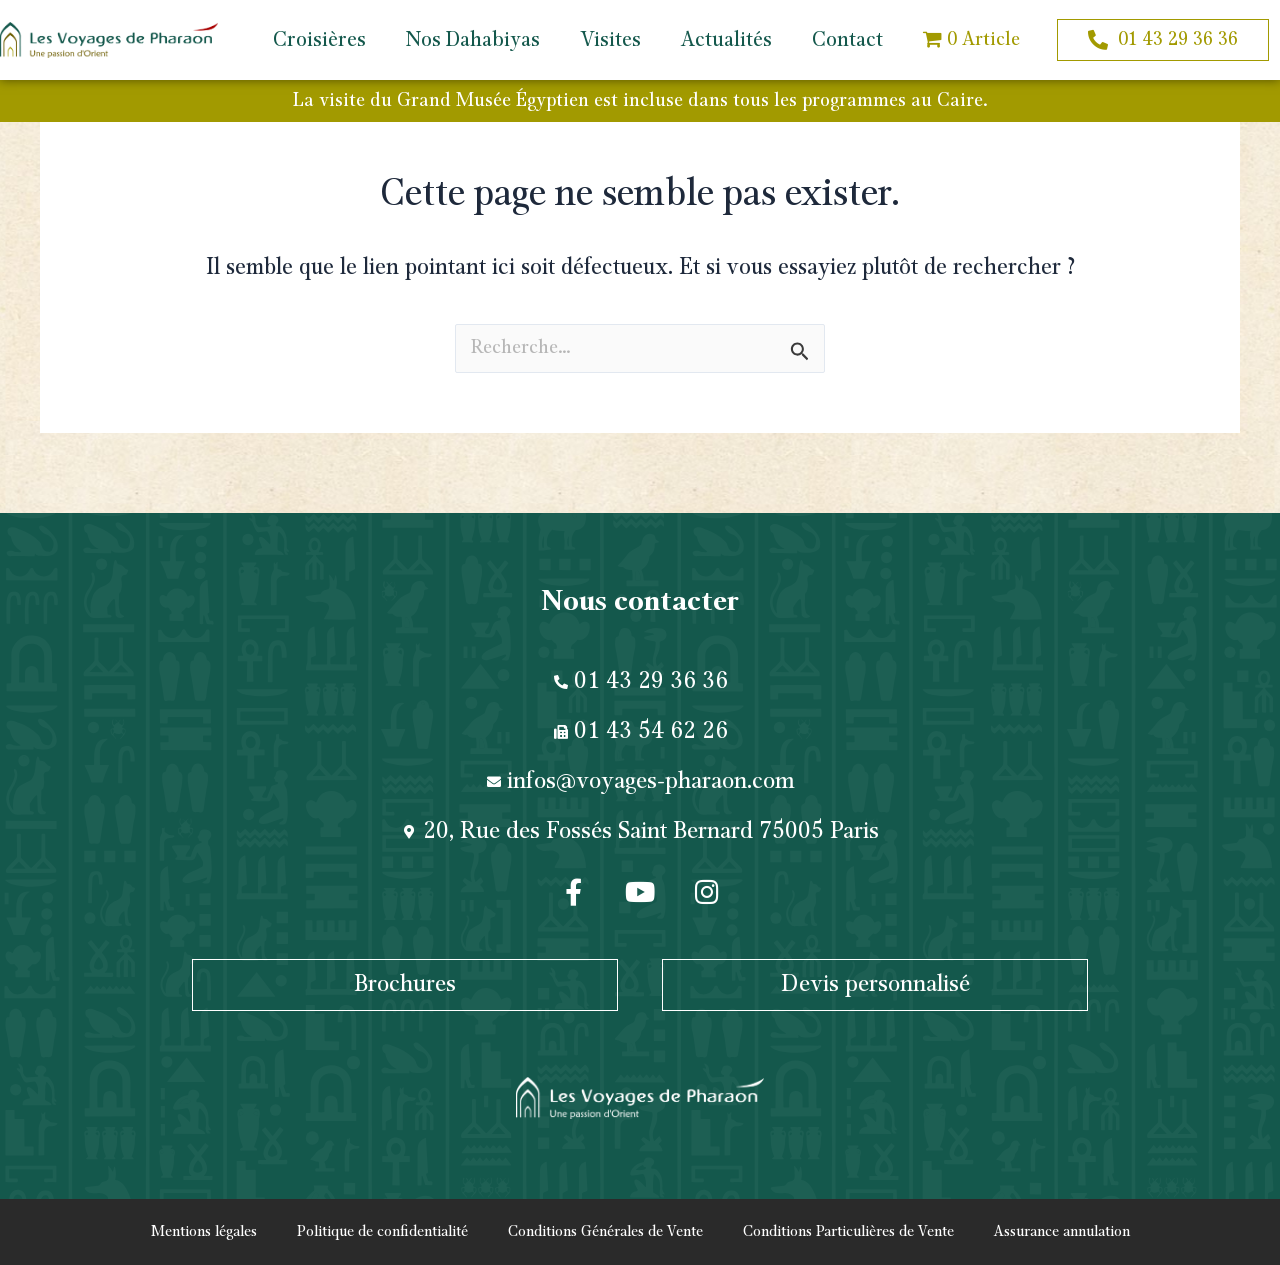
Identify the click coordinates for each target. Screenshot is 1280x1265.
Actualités (726, 40)
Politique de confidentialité (382, 1232)
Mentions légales (204, 1232)
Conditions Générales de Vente (605, 1232)
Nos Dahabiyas (473, 40)
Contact (847, 40)
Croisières (319, 40)
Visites (610, 40)
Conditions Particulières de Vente (848, 1232)
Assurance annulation (1062, 1232)
